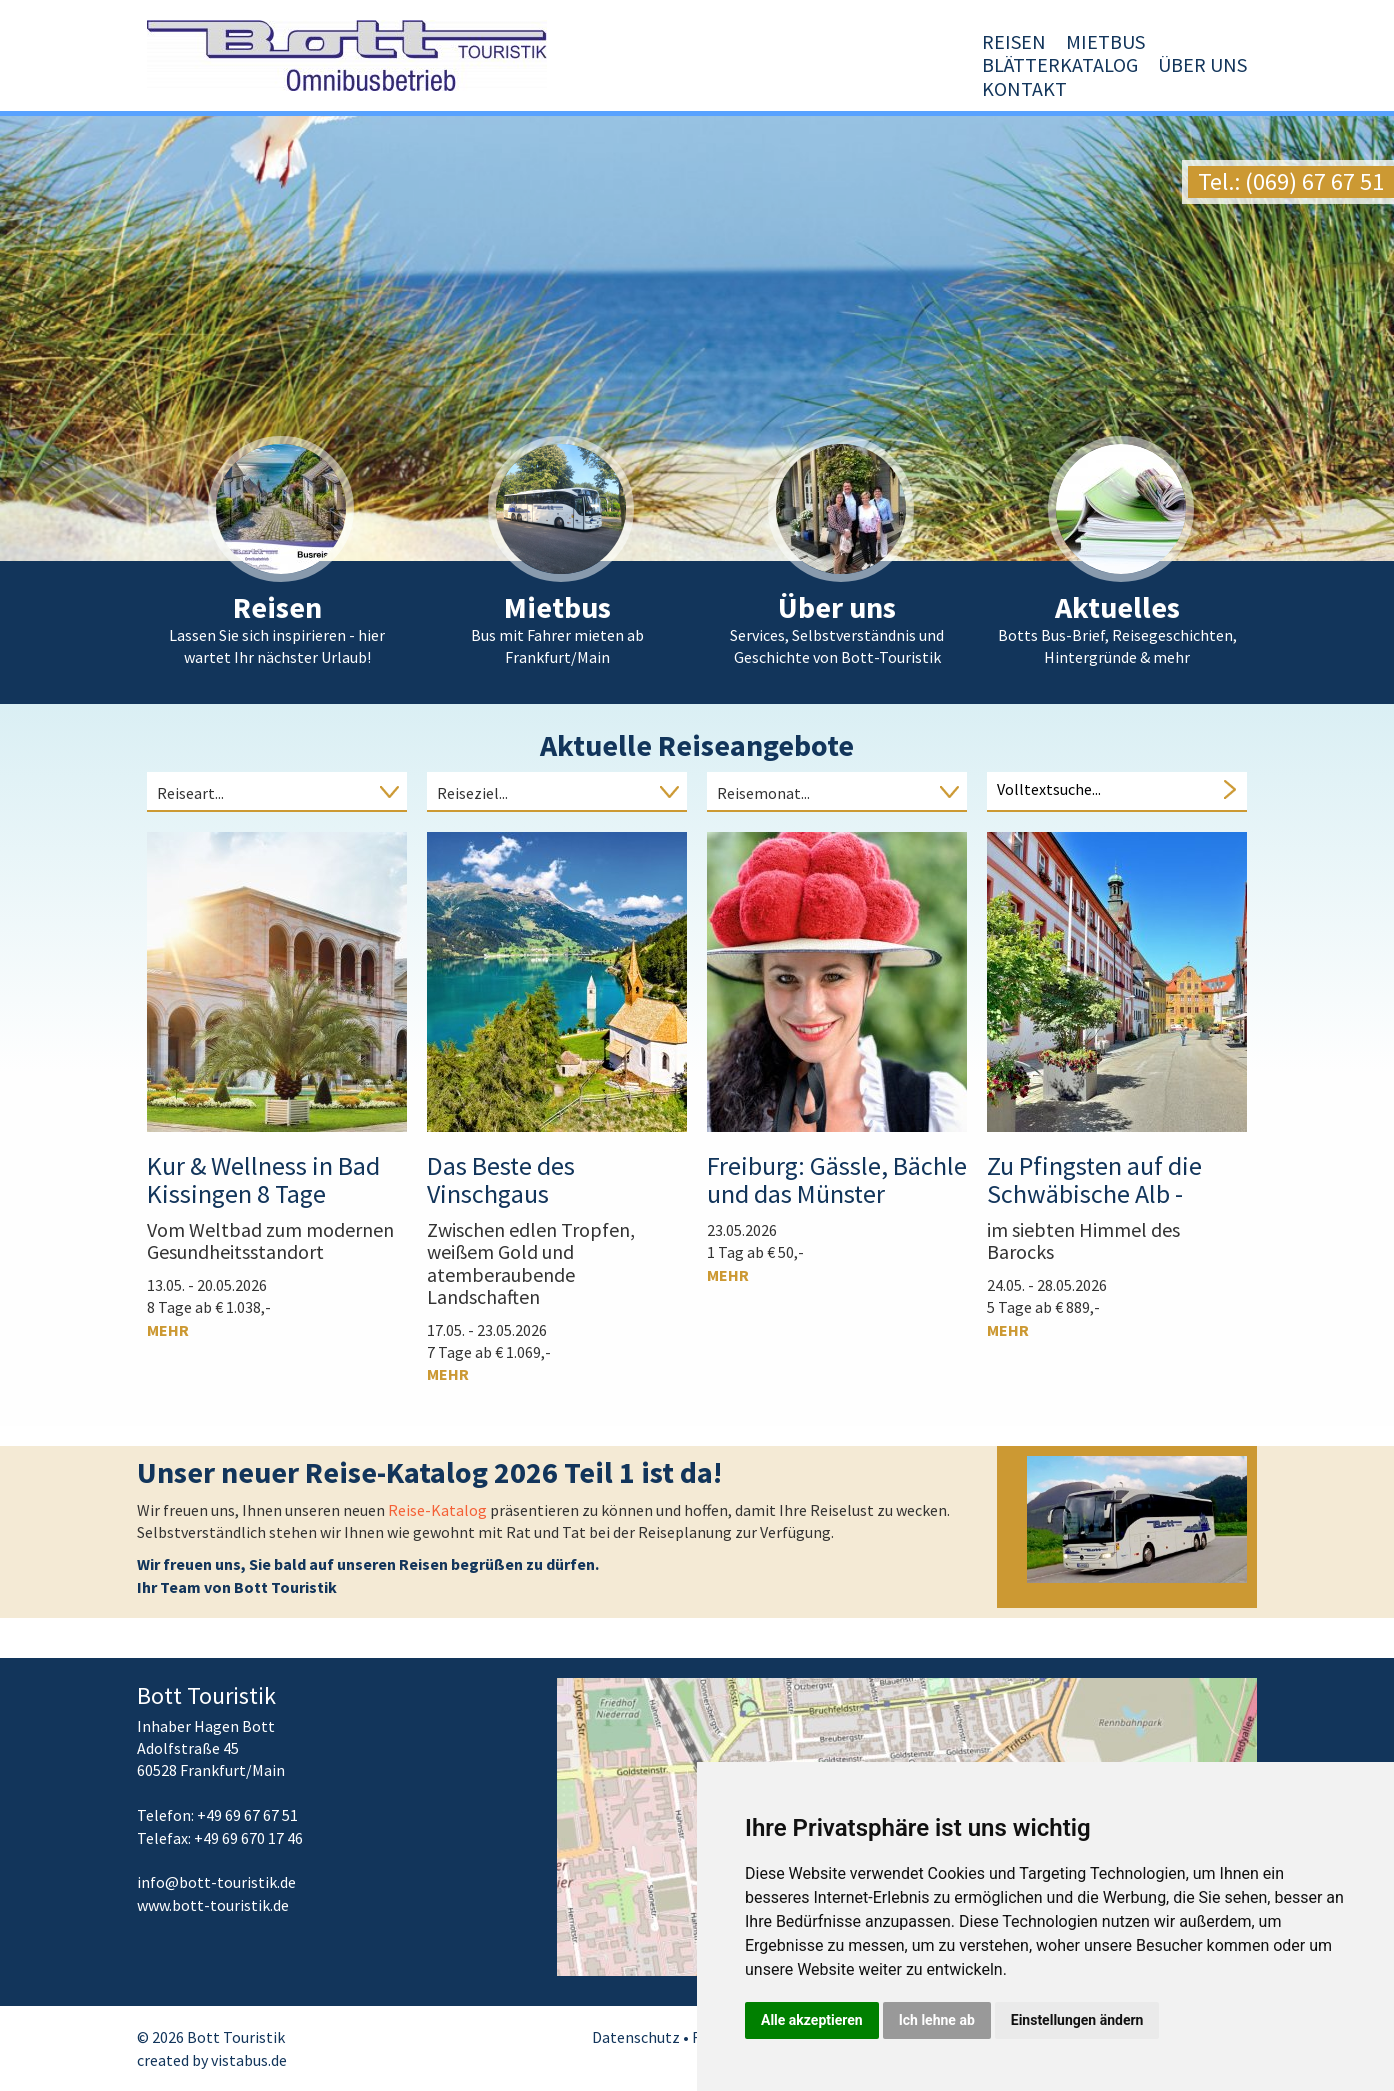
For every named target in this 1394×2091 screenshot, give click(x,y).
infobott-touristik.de (216, 1882)
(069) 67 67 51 (1314, 181)
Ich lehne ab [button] (937, 2020)
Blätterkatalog (955, 88)
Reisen (726, 88)
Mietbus (817, 88)
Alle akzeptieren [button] (812, 2020)
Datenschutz (636, 2037)
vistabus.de (249, 2060)
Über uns (1097, 88)
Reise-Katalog (439, 1510)
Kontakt (1204, 88)
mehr (168, 1330)
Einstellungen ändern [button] (1077, 2020)
